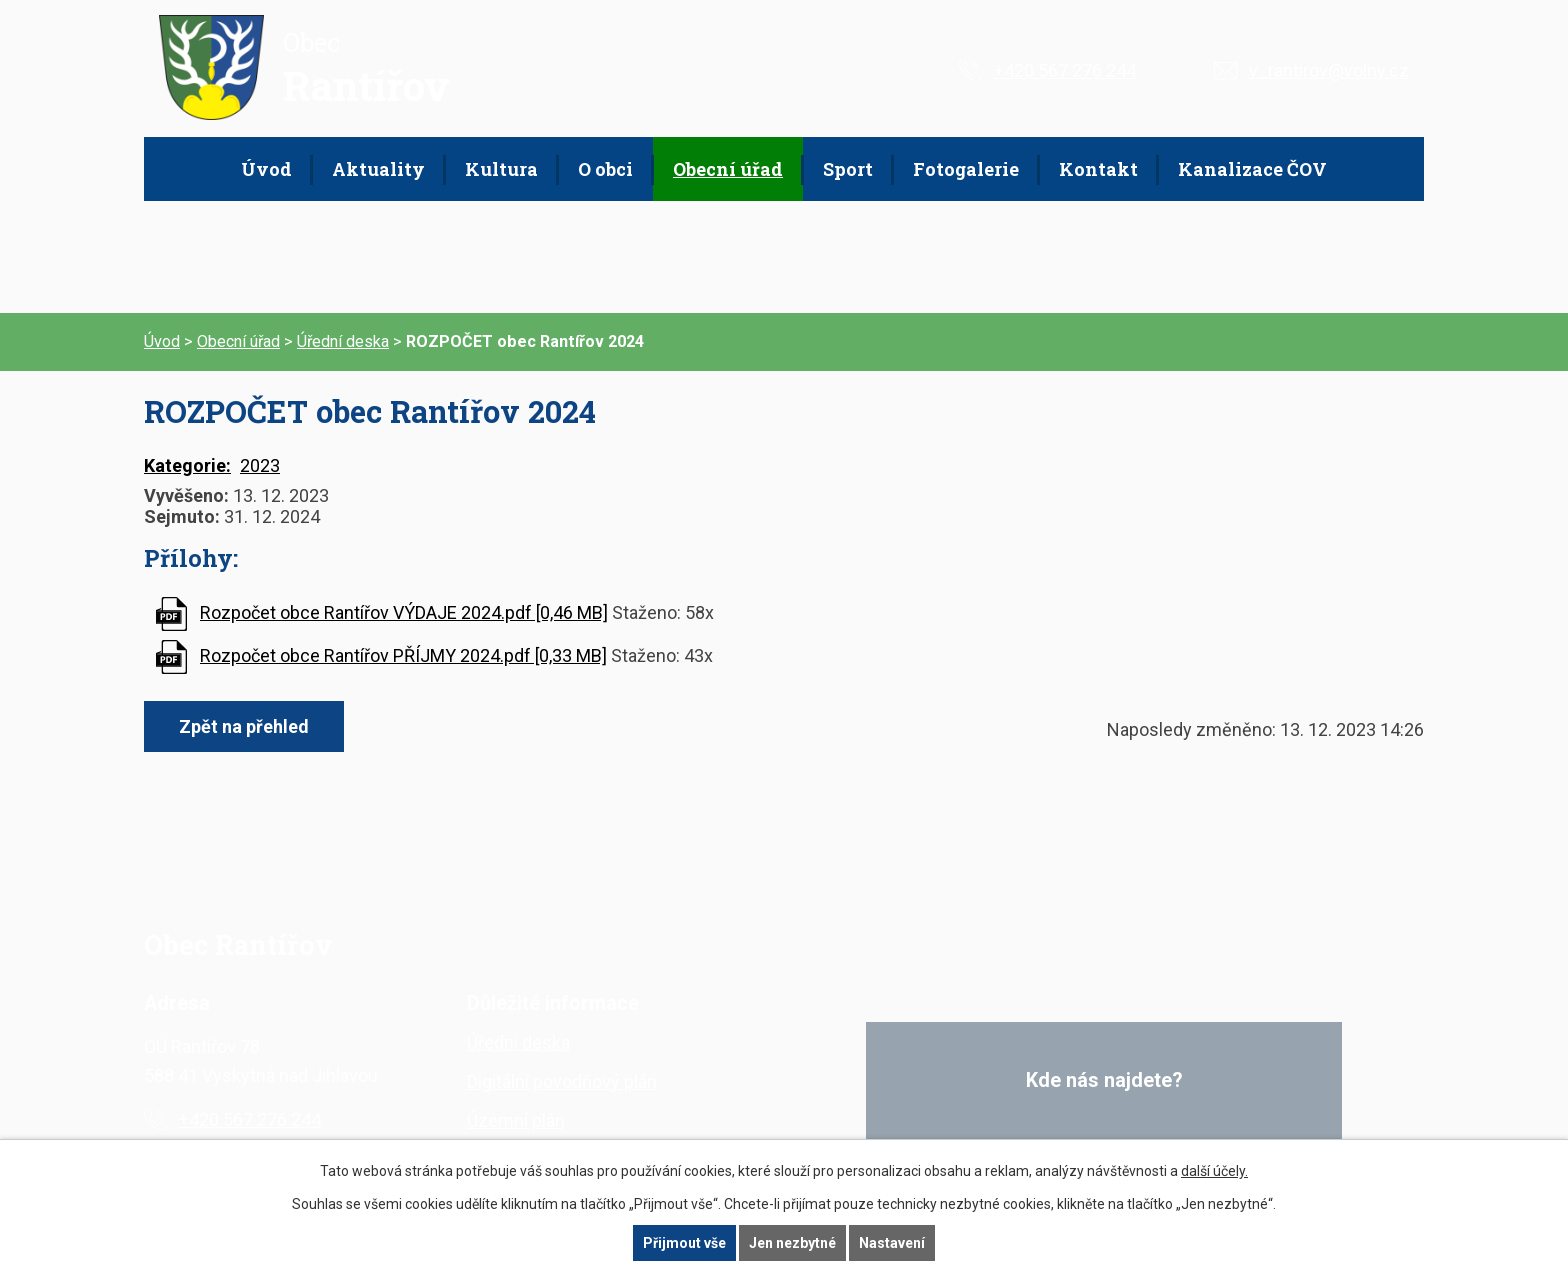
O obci (605, 169)
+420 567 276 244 (1065, 70)
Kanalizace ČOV (1252, 169)
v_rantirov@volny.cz (1329, 70)
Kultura (501, 169)
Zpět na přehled (244, 726)
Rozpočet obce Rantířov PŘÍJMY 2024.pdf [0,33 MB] (403, 655)
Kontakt (1098, 169)
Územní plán (516, 1120)
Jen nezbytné (792, 1243)
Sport (848, 169)
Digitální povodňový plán (562, 1081)
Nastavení (892, 1243)
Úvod (266, 169)
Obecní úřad (728, 169)
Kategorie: (187, 465)
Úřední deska (343, 341)
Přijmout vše (684, 1243)
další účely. (1214, 1171)
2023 (260, 465)
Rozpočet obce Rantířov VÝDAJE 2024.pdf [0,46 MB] (404, 612)
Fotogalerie (966, 169)
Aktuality (378, 169)
